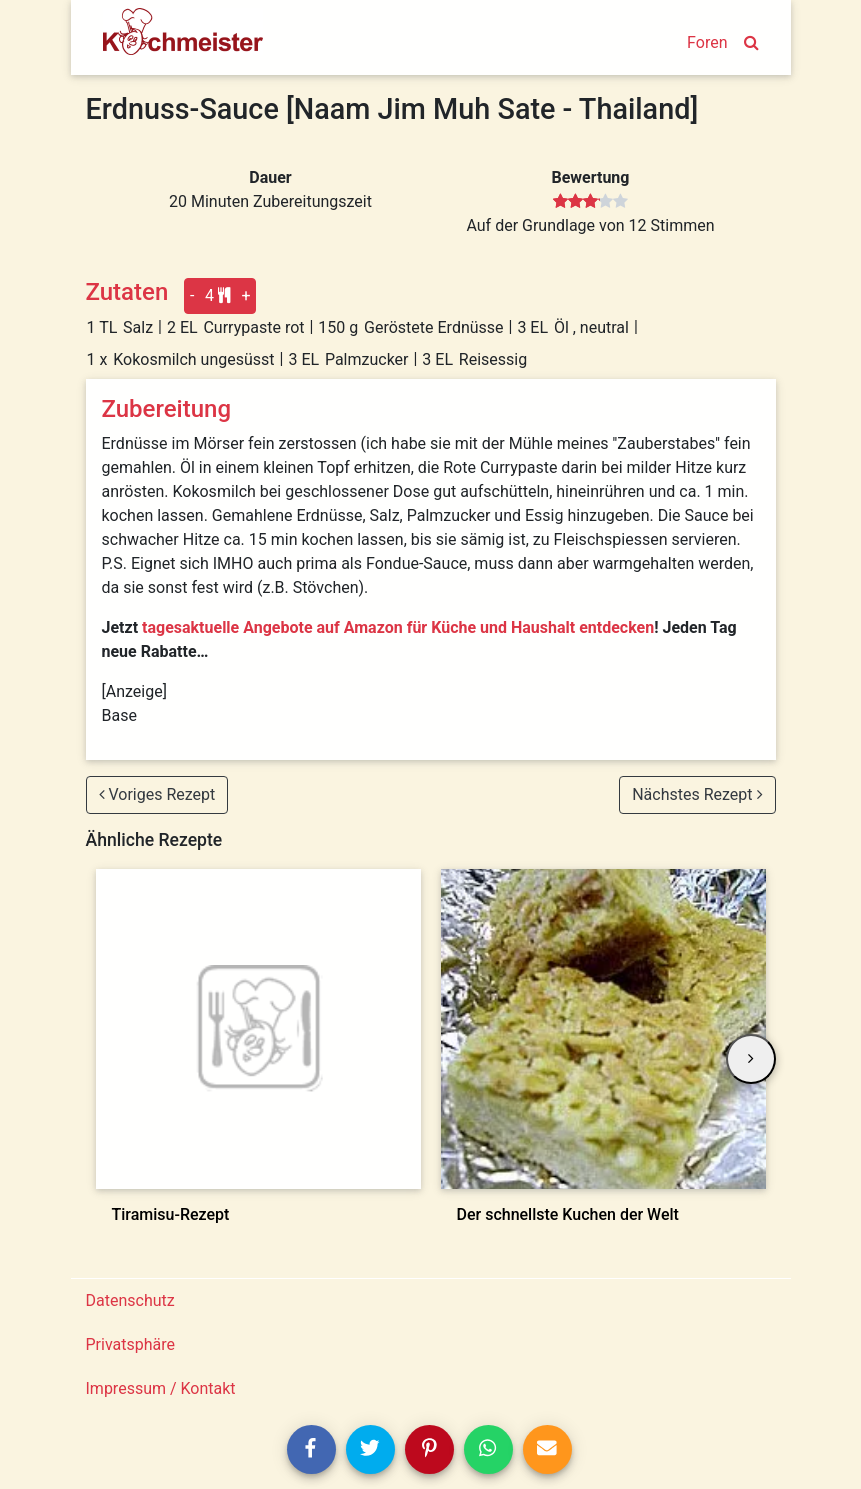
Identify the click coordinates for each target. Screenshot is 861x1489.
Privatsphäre (131, 1344)
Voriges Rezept (157, 794)
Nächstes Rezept (697, 794)
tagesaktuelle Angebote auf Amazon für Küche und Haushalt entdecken (398, 627)
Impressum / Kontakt (161, 1388)
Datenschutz (130, 1300)
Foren (707, 42)
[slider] (590, 202)
